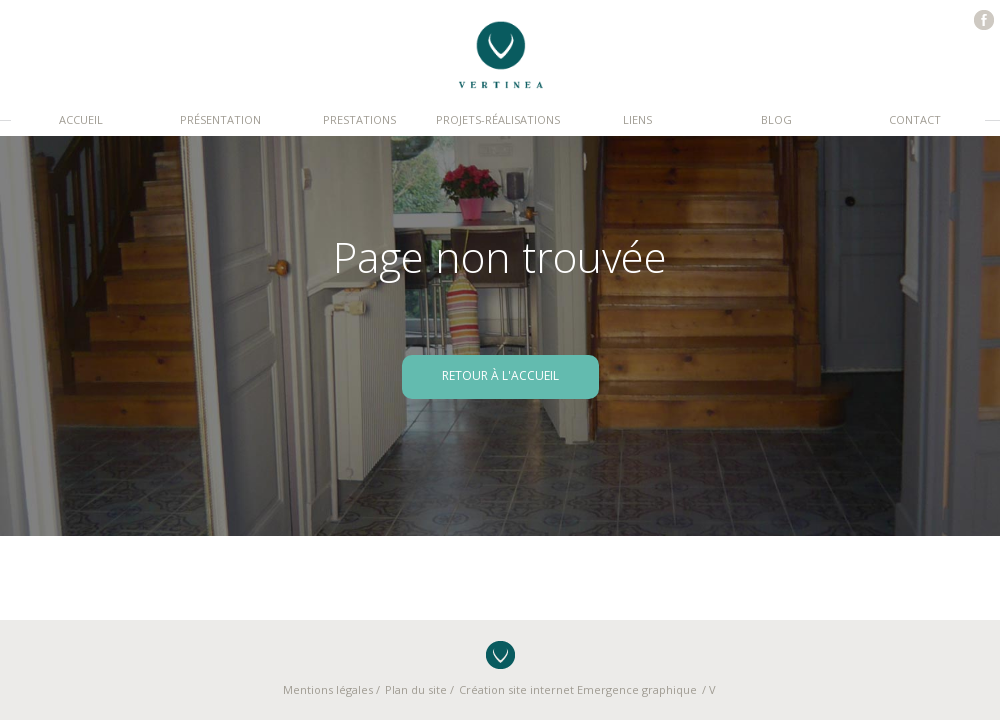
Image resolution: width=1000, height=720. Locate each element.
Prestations (359, 119)
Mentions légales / (331, 689)
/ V (709, 689)
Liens (637, 119)
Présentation (220, 119)
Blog (776, 119)
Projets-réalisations (498, 119)
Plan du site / (419, 689)
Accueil (81, 119)
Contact (915, 119)
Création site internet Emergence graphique (578, 689)
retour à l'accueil (500, 375)
